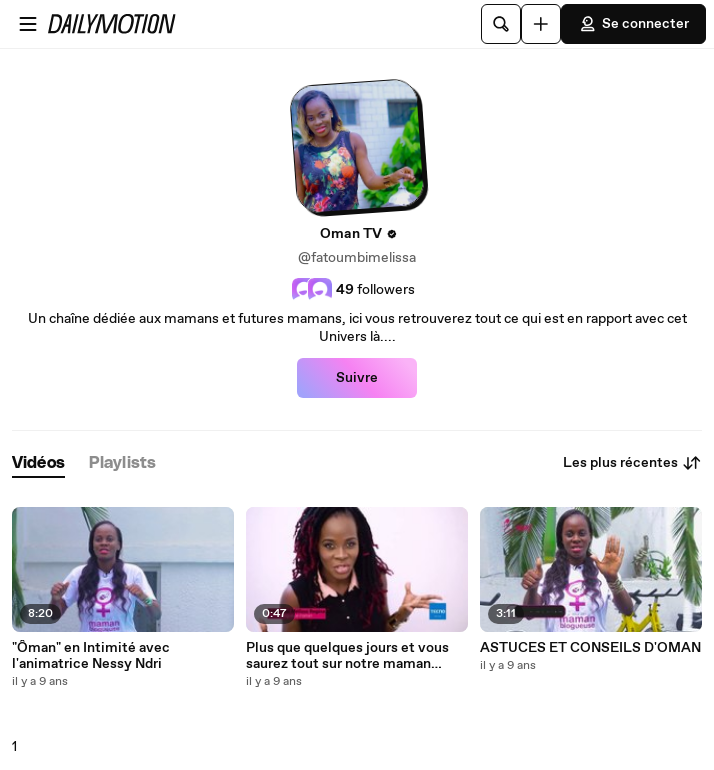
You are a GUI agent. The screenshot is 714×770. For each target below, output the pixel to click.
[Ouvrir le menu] (28, 24)
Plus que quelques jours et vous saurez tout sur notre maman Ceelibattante (347, 656)
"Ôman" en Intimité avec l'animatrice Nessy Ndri (91, 656)
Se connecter (633, 24)
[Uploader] (541, 24)
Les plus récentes (632, 463)
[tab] (38, 463)
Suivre (357, 378)
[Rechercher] (501, 24)
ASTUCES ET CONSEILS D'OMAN (590, 648)
